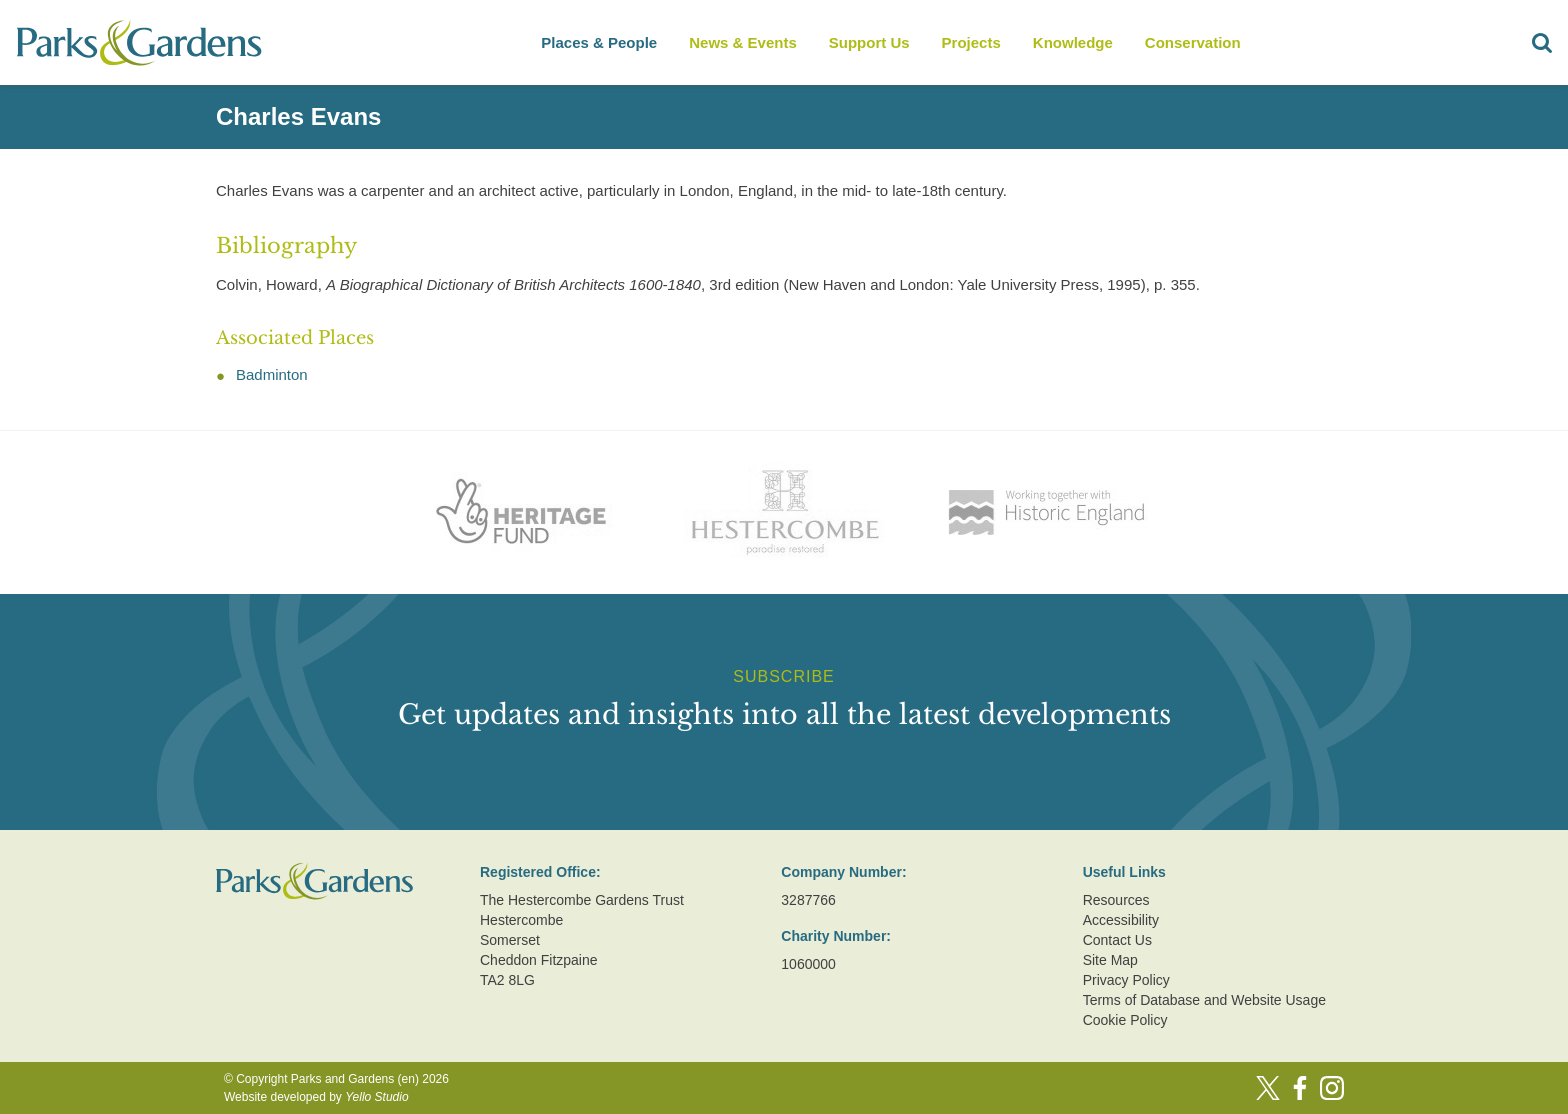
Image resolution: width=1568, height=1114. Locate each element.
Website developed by (316, 1097)
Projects (971, 42)
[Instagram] (1332, 1088)
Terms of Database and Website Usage (1204, 1000)
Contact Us (1117, 940)
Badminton (272, 374)
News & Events (743, 42)
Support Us (869, 42)
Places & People (599, 42)
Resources (1116, 900)
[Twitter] (1268, 1088)
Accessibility (1121, 920)
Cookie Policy (1125, 1020)
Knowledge (1073, 42)
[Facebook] (1300, 1088)
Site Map (1110, 960)
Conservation (1193, 42)
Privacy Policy (1126, 980)
